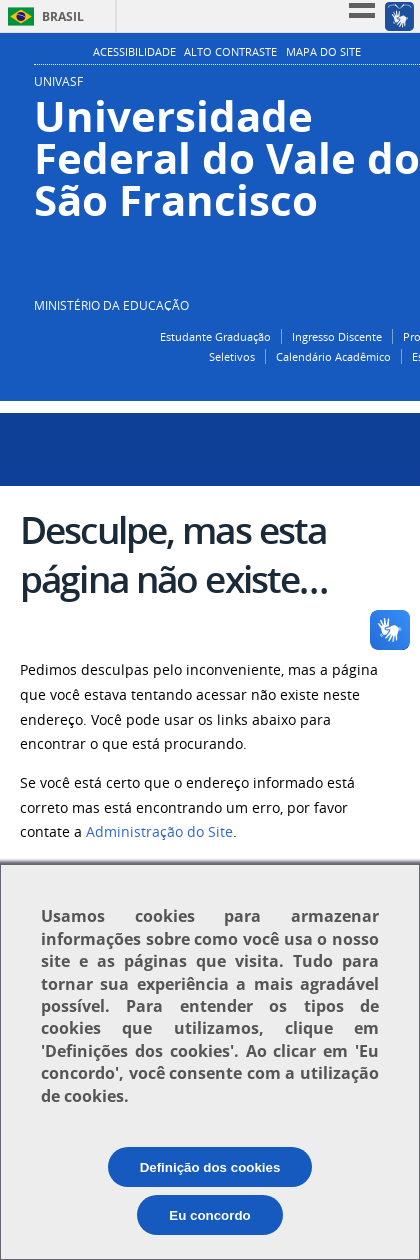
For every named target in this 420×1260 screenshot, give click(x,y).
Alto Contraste (230, 52)
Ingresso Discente (337, 336)
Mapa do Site (323, 52)
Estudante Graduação (215, 336)
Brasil (63, 16)
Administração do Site (159, 832)
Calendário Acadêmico (333, 356)
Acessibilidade (134, 52)
